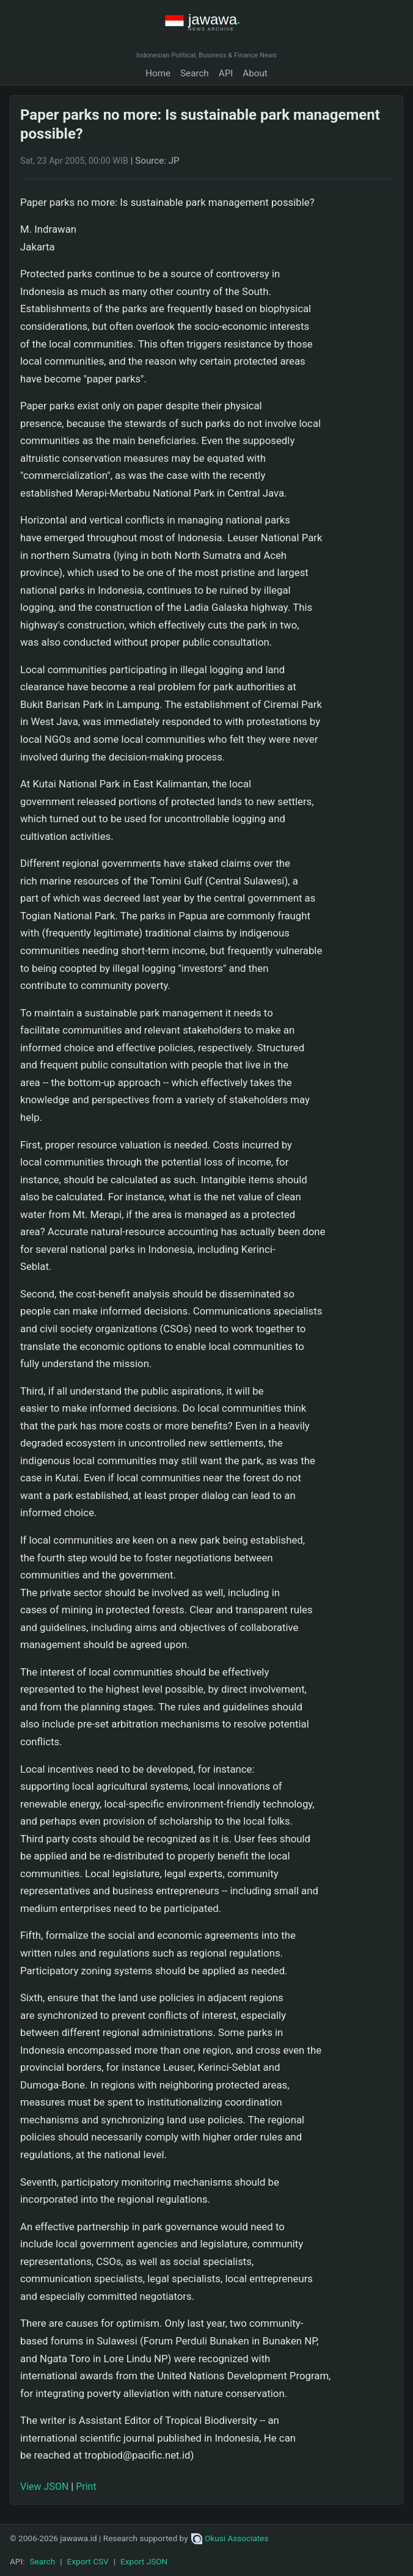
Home (157, 73)
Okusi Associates (230, 2538)
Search (194, 73)
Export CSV (88, 2561)
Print (86, 2486)
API (226, 73)
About (255, 73)
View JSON (44, 2486)
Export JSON (143, 2561)
